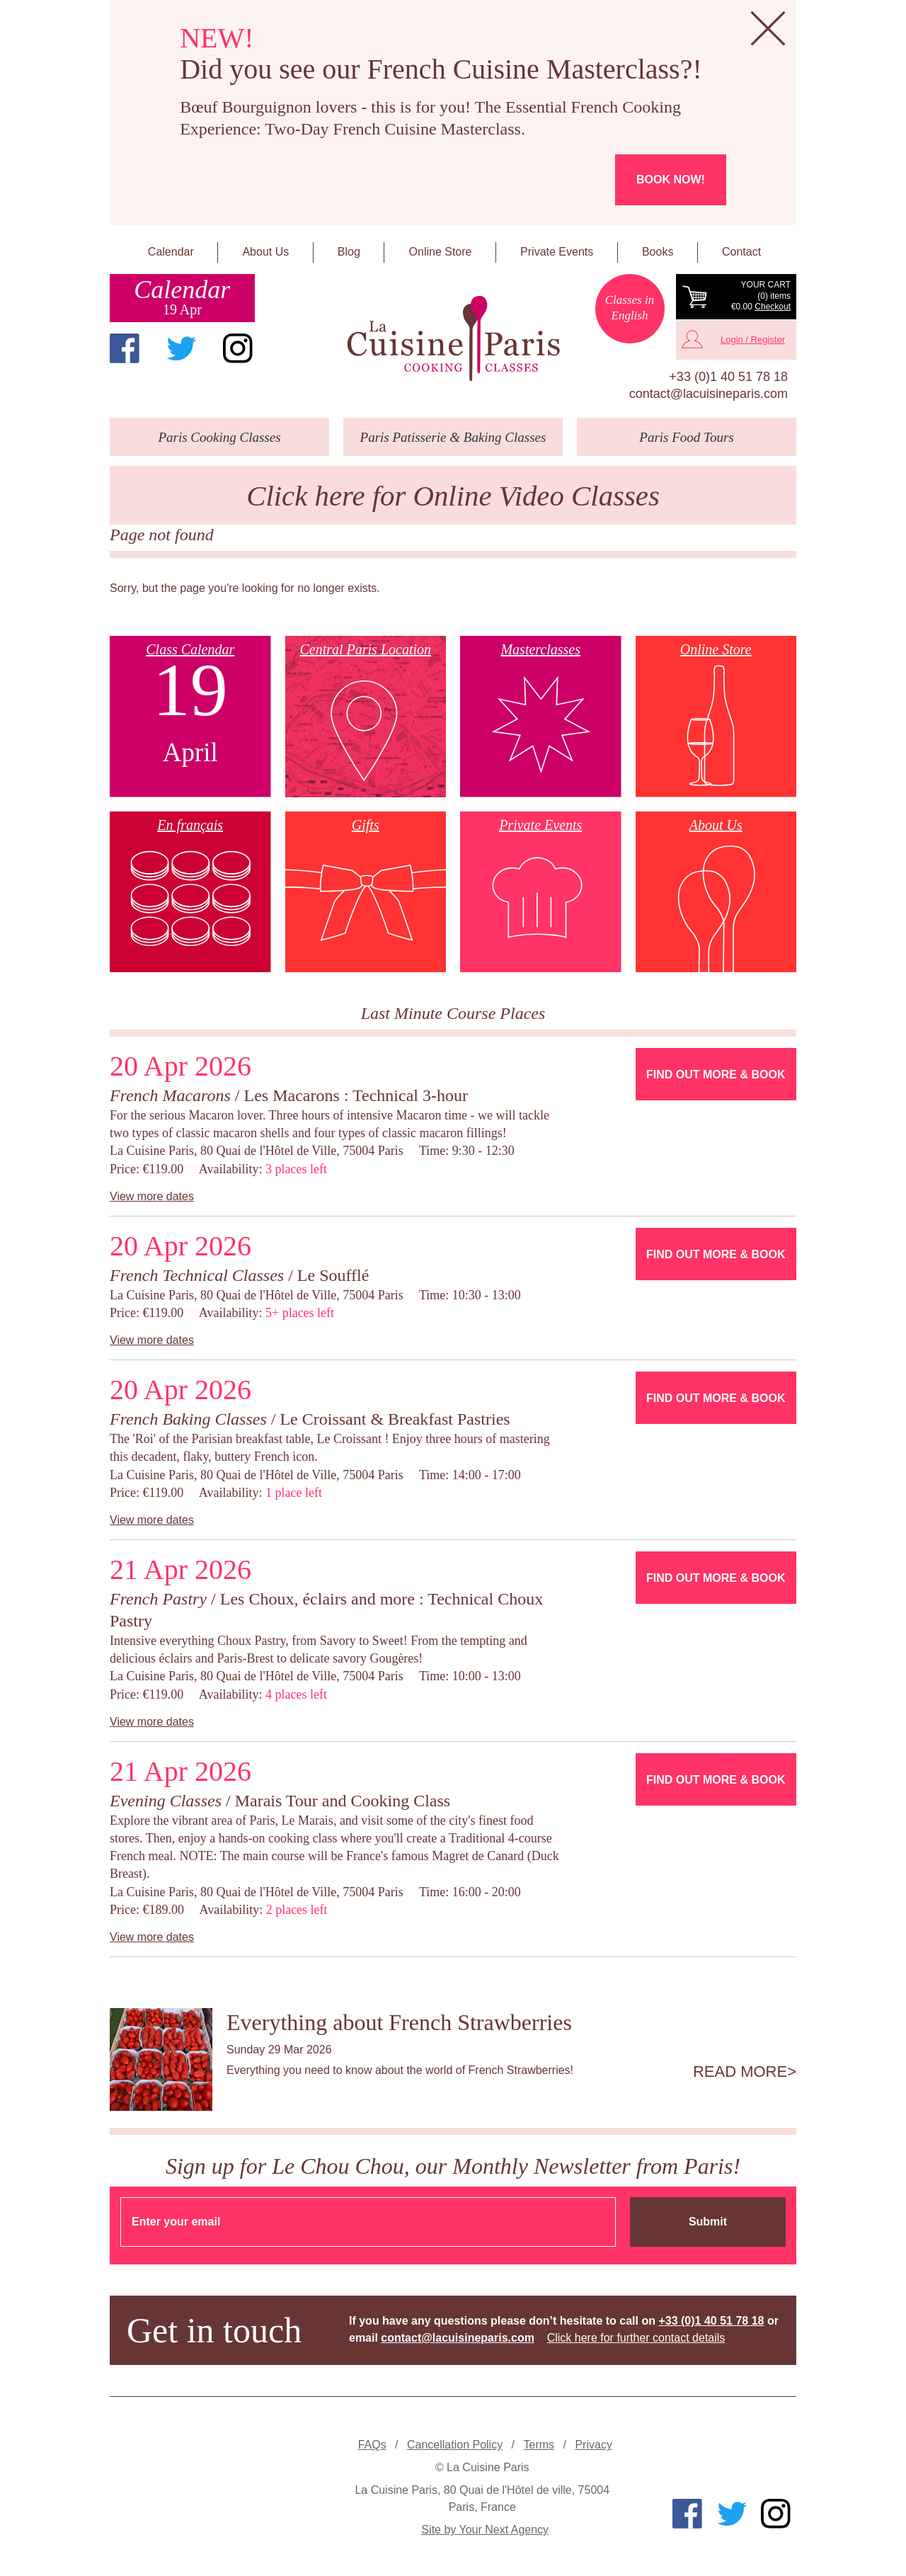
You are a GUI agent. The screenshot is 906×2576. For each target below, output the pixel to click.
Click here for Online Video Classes (453, 496)
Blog (349, 252)
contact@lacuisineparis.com (708, 394)
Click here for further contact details (636, 2338)
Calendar (171, 252)
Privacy (593, 2445)
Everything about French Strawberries (399, 2022)
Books (657, 252)
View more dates (152, 1196)
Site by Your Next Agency (485, 2530)
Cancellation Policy (455, 2445)
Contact (741, 252)
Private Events (556, 252)
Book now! (670, 179)
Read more (740, 2072)
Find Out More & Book (715, 1074)
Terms (539, 2445)
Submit (708, 2222)
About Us (265, 252)
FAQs (372, 2445)
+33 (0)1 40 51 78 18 (728, 377)
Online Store (440, 252)
